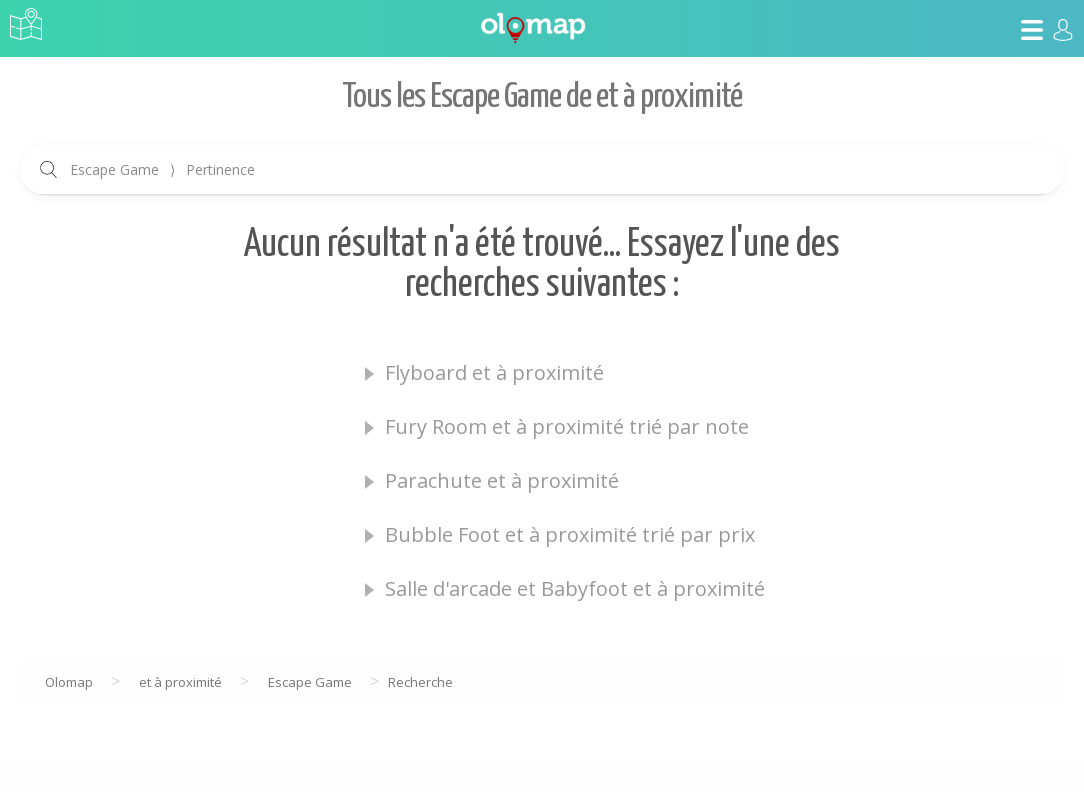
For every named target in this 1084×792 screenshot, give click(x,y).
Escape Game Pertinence (162, 169)
